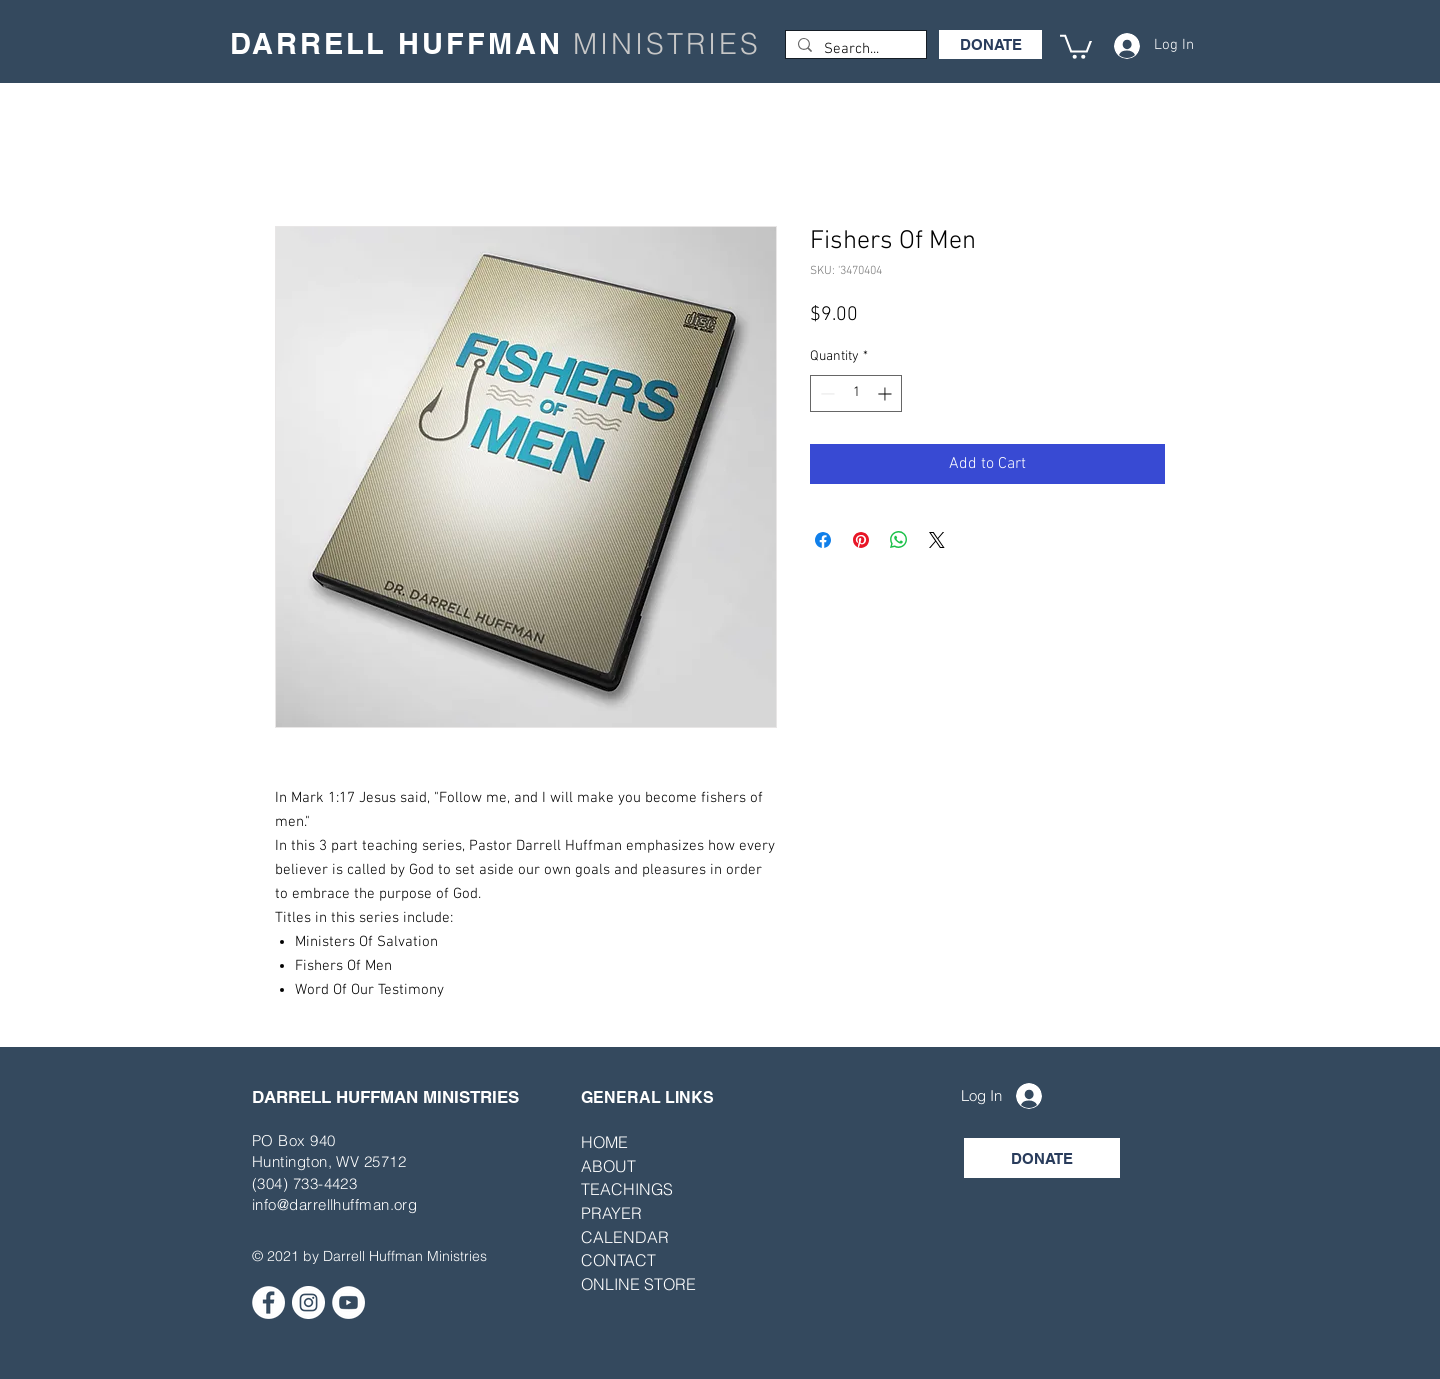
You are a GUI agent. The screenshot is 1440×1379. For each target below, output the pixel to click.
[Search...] (854, 49)
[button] (1076, 45)
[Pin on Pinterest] (861, 540)
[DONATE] (990, 44)
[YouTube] (348, 1302)
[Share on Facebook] (823, 540)
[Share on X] (937, 540)
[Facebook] (268, 1302)
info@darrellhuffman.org (334, 1204)
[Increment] (886, 393)
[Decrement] (825, 393)
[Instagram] (308, 1302)
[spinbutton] (856, 393)
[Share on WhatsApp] (899, 540)
